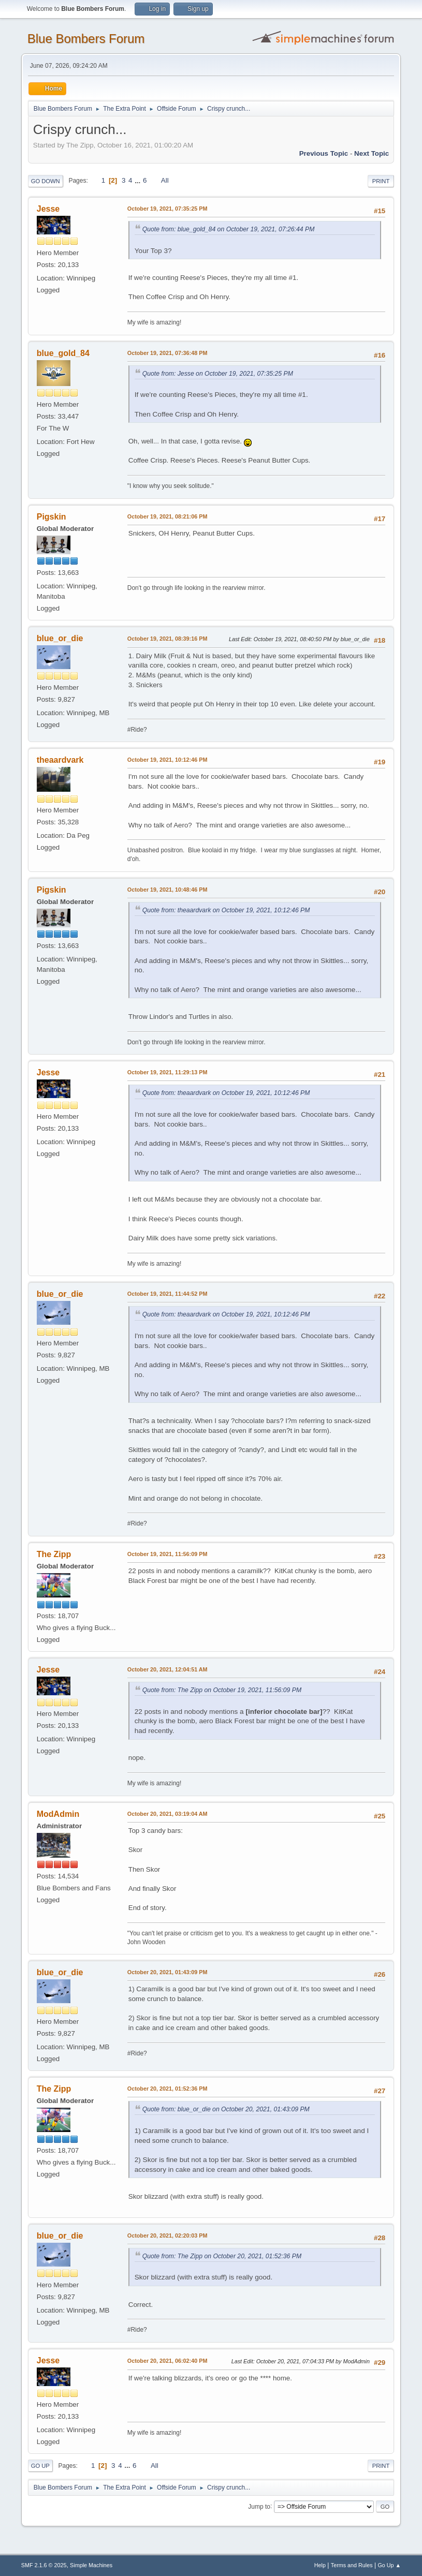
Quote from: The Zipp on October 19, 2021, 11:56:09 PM (221, 1690)
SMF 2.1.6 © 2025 (44, 2565)
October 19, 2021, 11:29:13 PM (167, 1072)
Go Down (45, 181)
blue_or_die (60, 638)
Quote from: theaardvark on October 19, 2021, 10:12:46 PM (226, 910)
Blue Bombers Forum (86, 39)
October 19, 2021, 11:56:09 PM (167, 1554)
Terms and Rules (352, 2565)
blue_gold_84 (63, 353)
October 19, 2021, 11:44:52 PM (167, 1294)
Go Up (40, 2466)
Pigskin (51, 516)
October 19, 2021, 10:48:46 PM (167, 889)
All (165, 180)
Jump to (259, 2506)
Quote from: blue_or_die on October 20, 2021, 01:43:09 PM (226, 2109)
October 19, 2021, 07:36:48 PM (167, 353)
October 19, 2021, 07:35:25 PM (167, 208)
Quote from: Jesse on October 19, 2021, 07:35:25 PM (217, 373)
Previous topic (323, 153)
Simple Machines (91, 2565)
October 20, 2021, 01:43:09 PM (167, 1972)
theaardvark (60, 760)
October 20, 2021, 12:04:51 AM (167, 1669)
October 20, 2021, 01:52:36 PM (167, 2088)
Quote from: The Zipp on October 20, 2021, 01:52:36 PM (221, 2256)
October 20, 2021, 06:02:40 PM (167, 2361)
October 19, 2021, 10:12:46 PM (167, 760)
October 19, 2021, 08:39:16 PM (167, 638)
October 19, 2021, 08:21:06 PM (167, 516)
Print (381, 181)
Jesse (48, 208)
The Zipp (54, 1554)
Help (320, 2565)
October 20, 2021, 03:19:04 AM (167, 1814)
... (138, 180)
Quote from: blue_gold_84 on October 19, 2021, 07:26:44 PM (228, 229)
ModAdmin (58, 1814)
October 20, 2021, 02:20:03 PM (167, 2235)
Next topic (371, 153)
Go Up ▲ (389, 2565)
